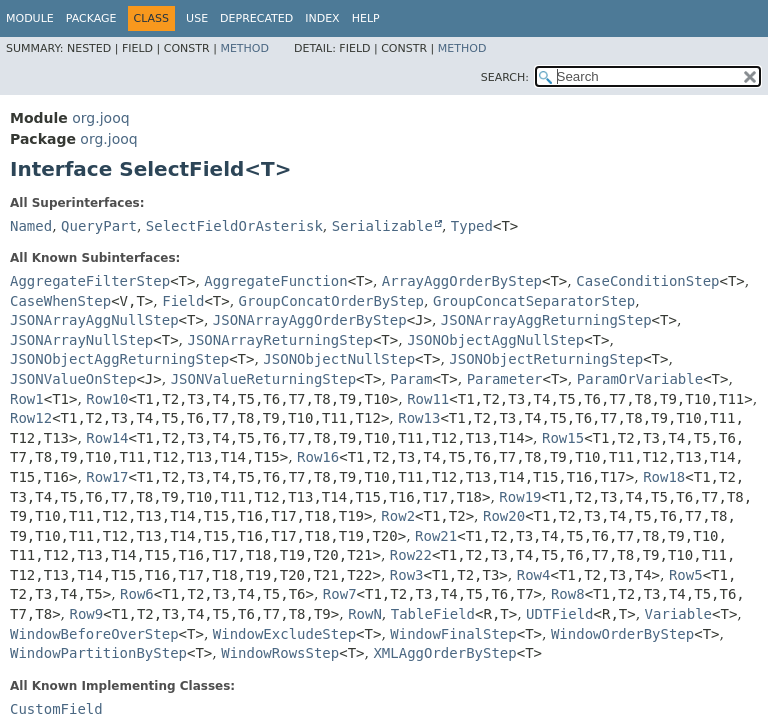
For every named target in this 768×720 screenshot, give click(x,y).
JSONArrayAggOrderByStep (310, 320)
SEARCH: (505, 77)
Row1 (27, 399)
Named (31, 226)
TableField (433, 614)
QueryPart (99, 226)
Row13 (419, 418)
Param (411, 379)
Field (183, 301)
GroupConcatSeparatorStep (534, 301)
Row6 (137, 594)
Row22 (411, 555)
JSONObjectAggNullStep (495, 340)
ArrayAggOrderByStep (462, 281)
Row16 (318, 457)
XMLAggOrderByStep (444, 653)
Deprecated (256, 18)
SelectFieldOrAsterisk (234, 226)
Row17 (107, 477)
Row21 (436, 536)
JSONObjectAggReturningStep (119, 359)
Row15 (563, 438)
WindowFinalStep (453, 634)
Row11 (428, 399)
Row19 (520, 497)
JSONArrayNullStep (81, 340)
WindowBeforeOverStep (94, 634)
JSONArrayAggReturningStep (546, 320)
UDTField (559, 614)
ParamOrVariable (640, 379)
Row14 (107, 438)
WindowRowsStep (280, 653)
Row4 (534, 575)
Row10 (107, 399)
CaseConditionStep (647, 281)
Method (244, 48)
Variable (678, 614)
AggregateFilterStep (90, 281)
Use (197, 18)
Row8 (568, 594)
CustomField (56, 709)
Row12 (31, 418)
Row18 (664, 477)
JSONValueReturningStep (263, 379)
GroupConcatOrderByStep (331, 301)
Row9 (86, 614)
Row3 (407, 575)
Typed (472, 226)
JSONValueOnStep (73, 379)
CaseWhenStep (60, 301)
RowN (365, 614)
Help (366, 18)
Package (91, 18)
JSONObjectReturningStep (546, 359)
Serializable (382, 226)
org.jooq (100, 118)
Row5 (686, 575)
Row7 (340, 594)
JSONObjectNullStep (339, 359)
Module (30, 18)
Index (322, 18)
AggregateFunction (275, 281)
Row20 (504, 516)
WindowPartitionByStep (98, 653)
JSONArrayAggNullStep (94, 320)
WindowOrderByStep (622, 634)
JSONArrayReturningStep (280, 340)
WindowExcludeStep (284, 634)
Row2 (398, 516)
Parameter (505, 379)
